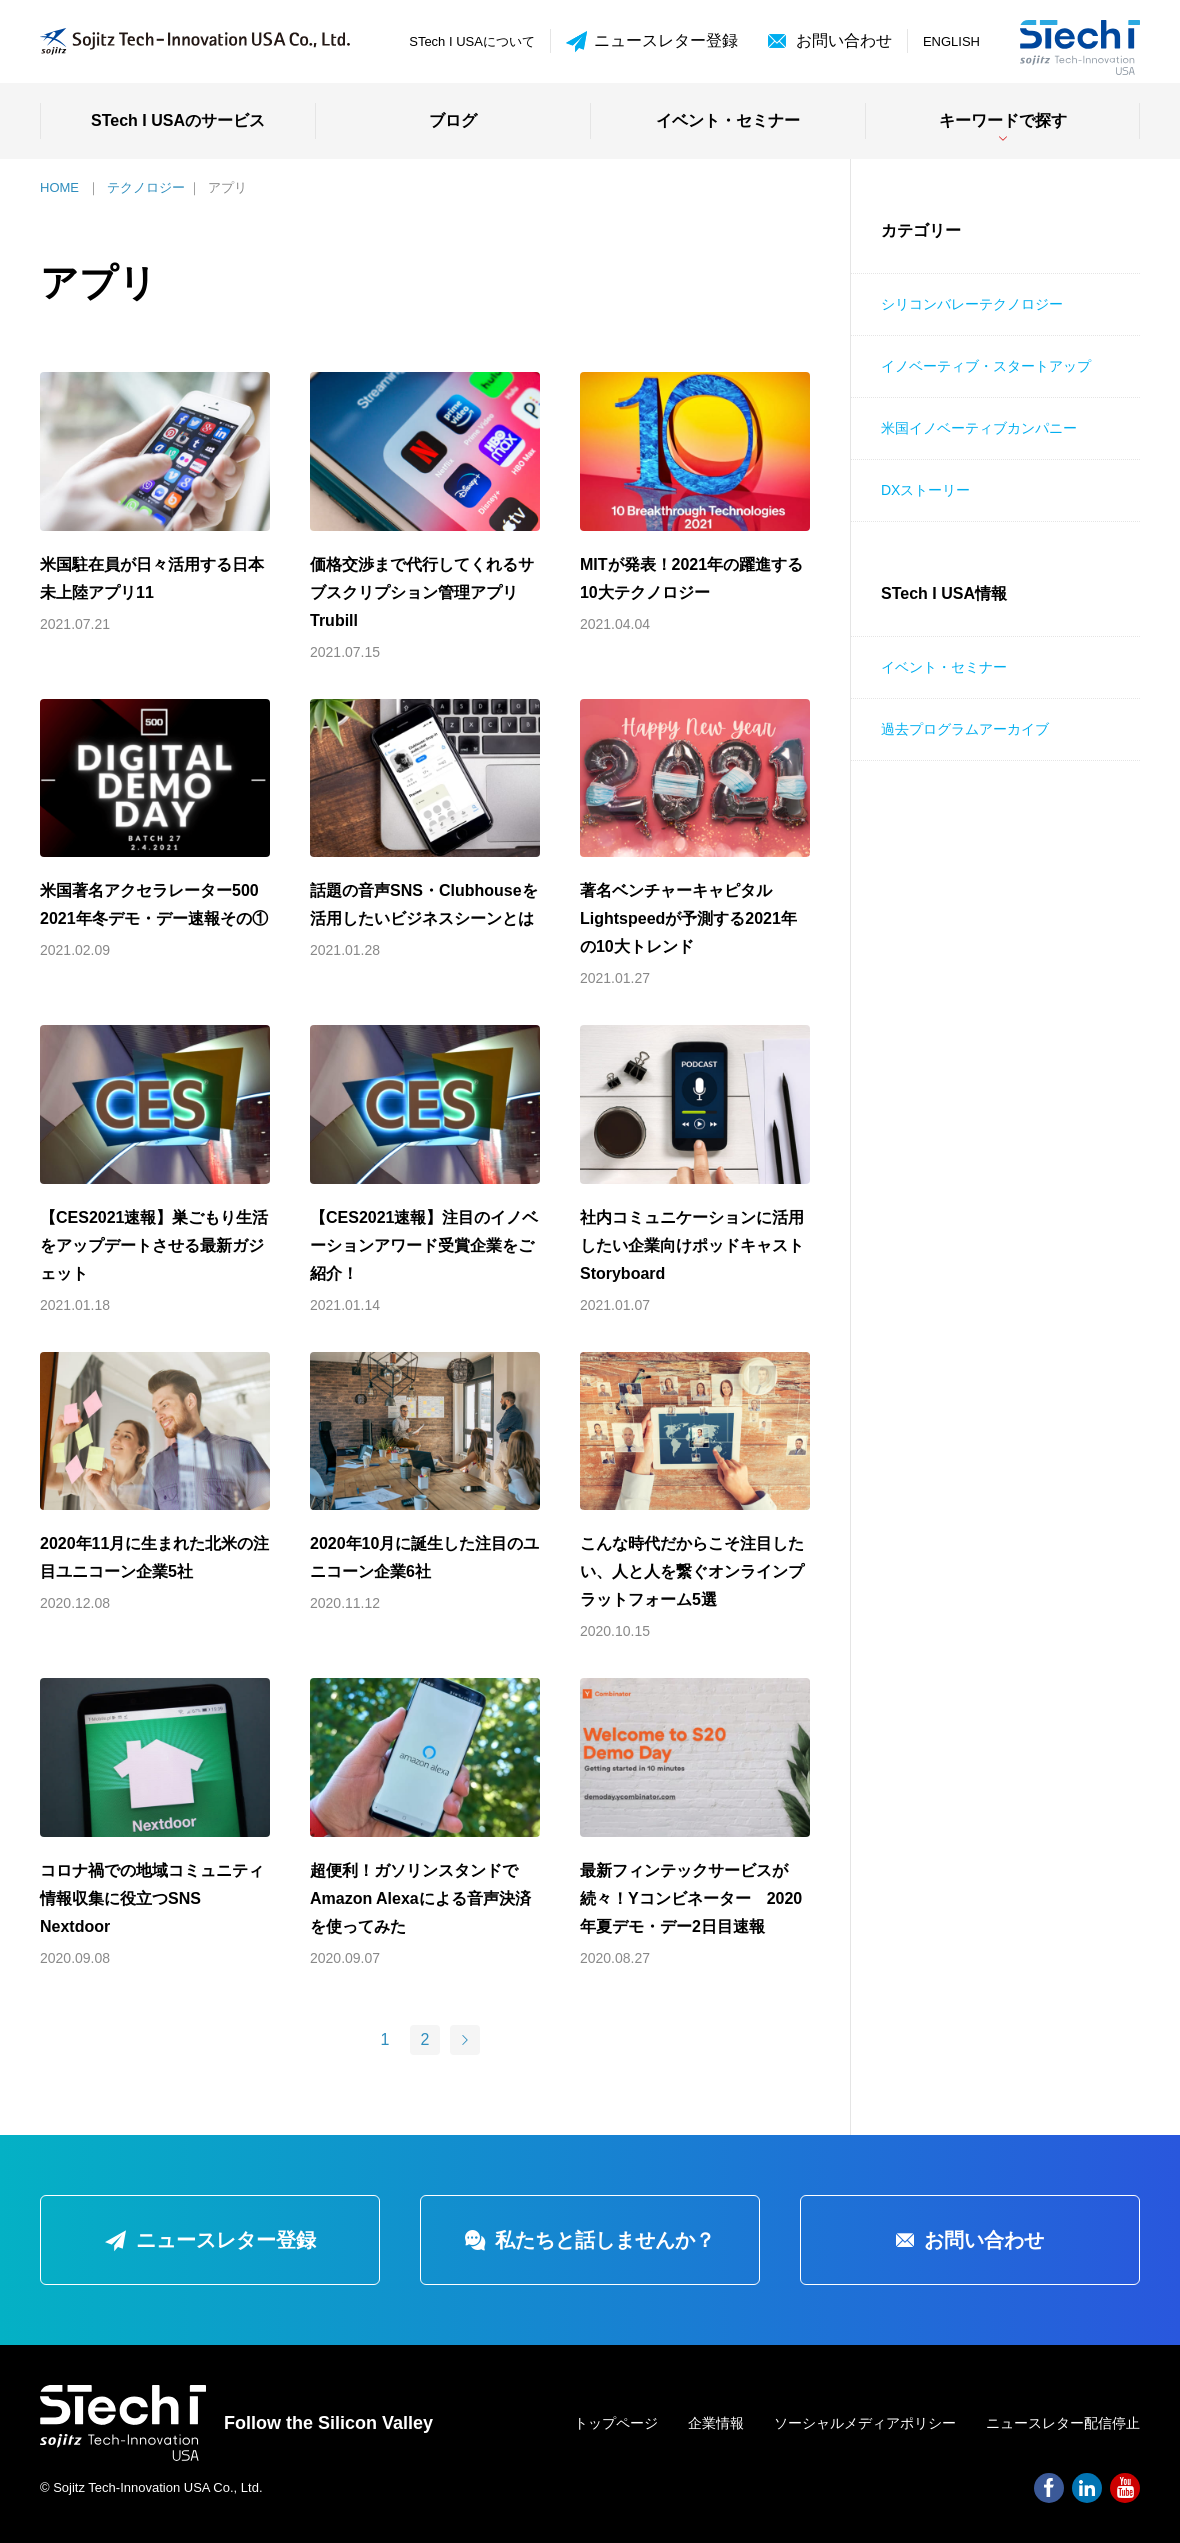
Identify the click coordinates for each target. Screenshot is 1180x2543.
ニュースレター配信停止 (1063, 2423)
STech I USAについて (472, 41)
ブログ (453, 120)
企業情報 (716, 2423)
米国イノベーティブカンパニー (979, 428)
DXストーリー (925, 490)
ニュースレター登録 (652, 41)
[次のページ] (465, 2040)
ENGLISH (951, 41)
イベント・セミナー (728, 120)
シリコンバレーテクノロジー (972, 304)
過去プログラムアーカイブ (965, 729)
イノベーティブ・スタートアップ (986, 366)
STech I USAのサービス (178, 120)
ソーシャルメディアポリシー (865, 2423)
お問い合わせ (844, 40)
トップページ (616, 2423)
